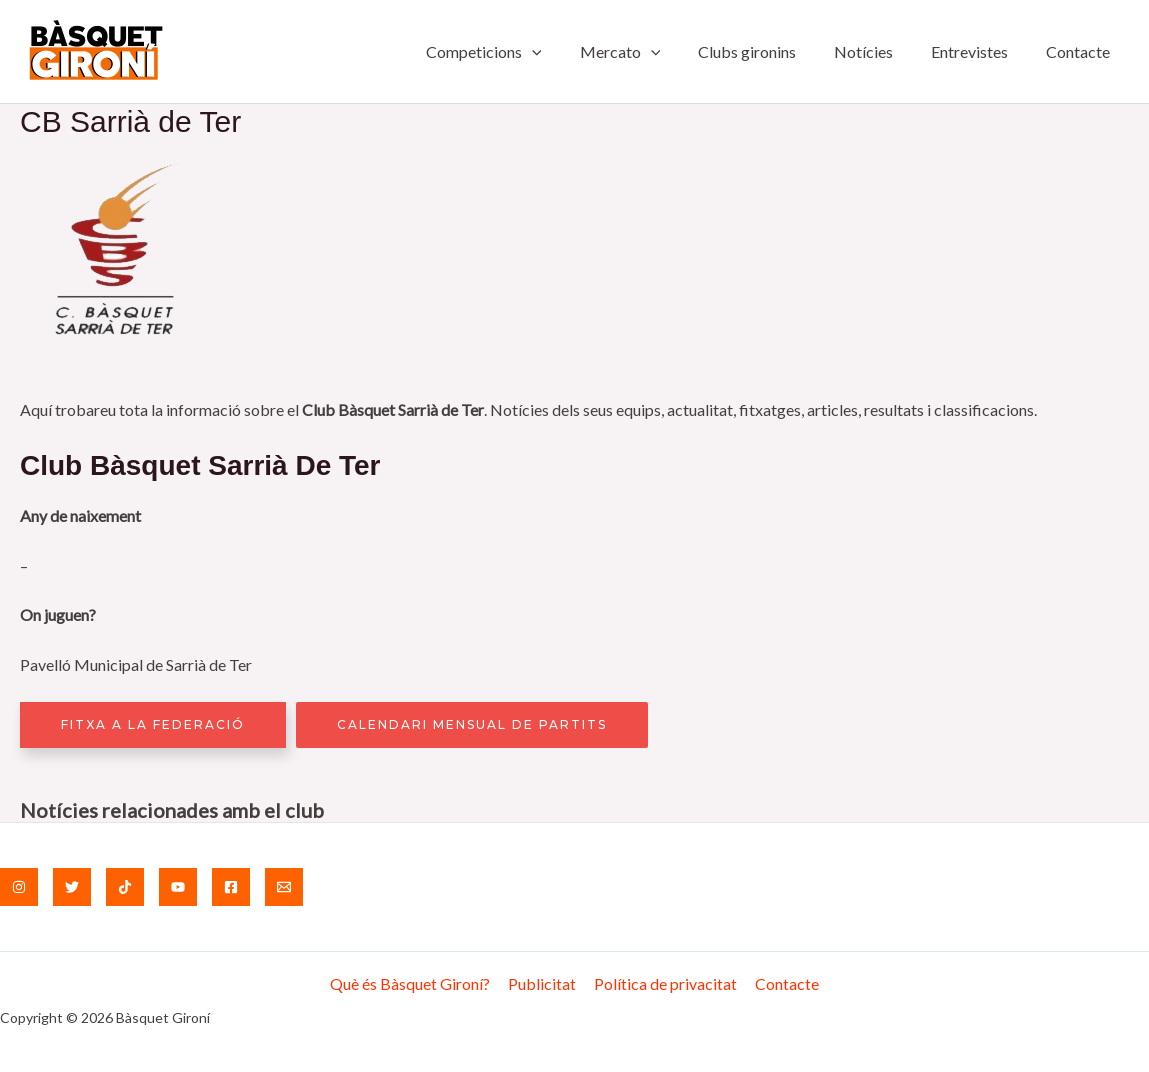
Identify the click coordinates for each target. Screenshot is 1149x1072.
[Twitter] (72, 887)
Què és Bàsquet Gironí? (413, 983)
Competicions (517, 51)
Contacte (1081, 51)
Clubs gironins (768, 51)
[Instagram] (19, 887)
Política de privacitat (664, 983)
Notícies (878, 51)
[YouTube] (178, 887)
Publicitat (543, 983)
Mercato (646, 51)
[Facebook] (231, 887)
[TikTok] (125, 887)
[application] (565, 51)
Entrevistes (978, 51)
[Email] (284, 887)
